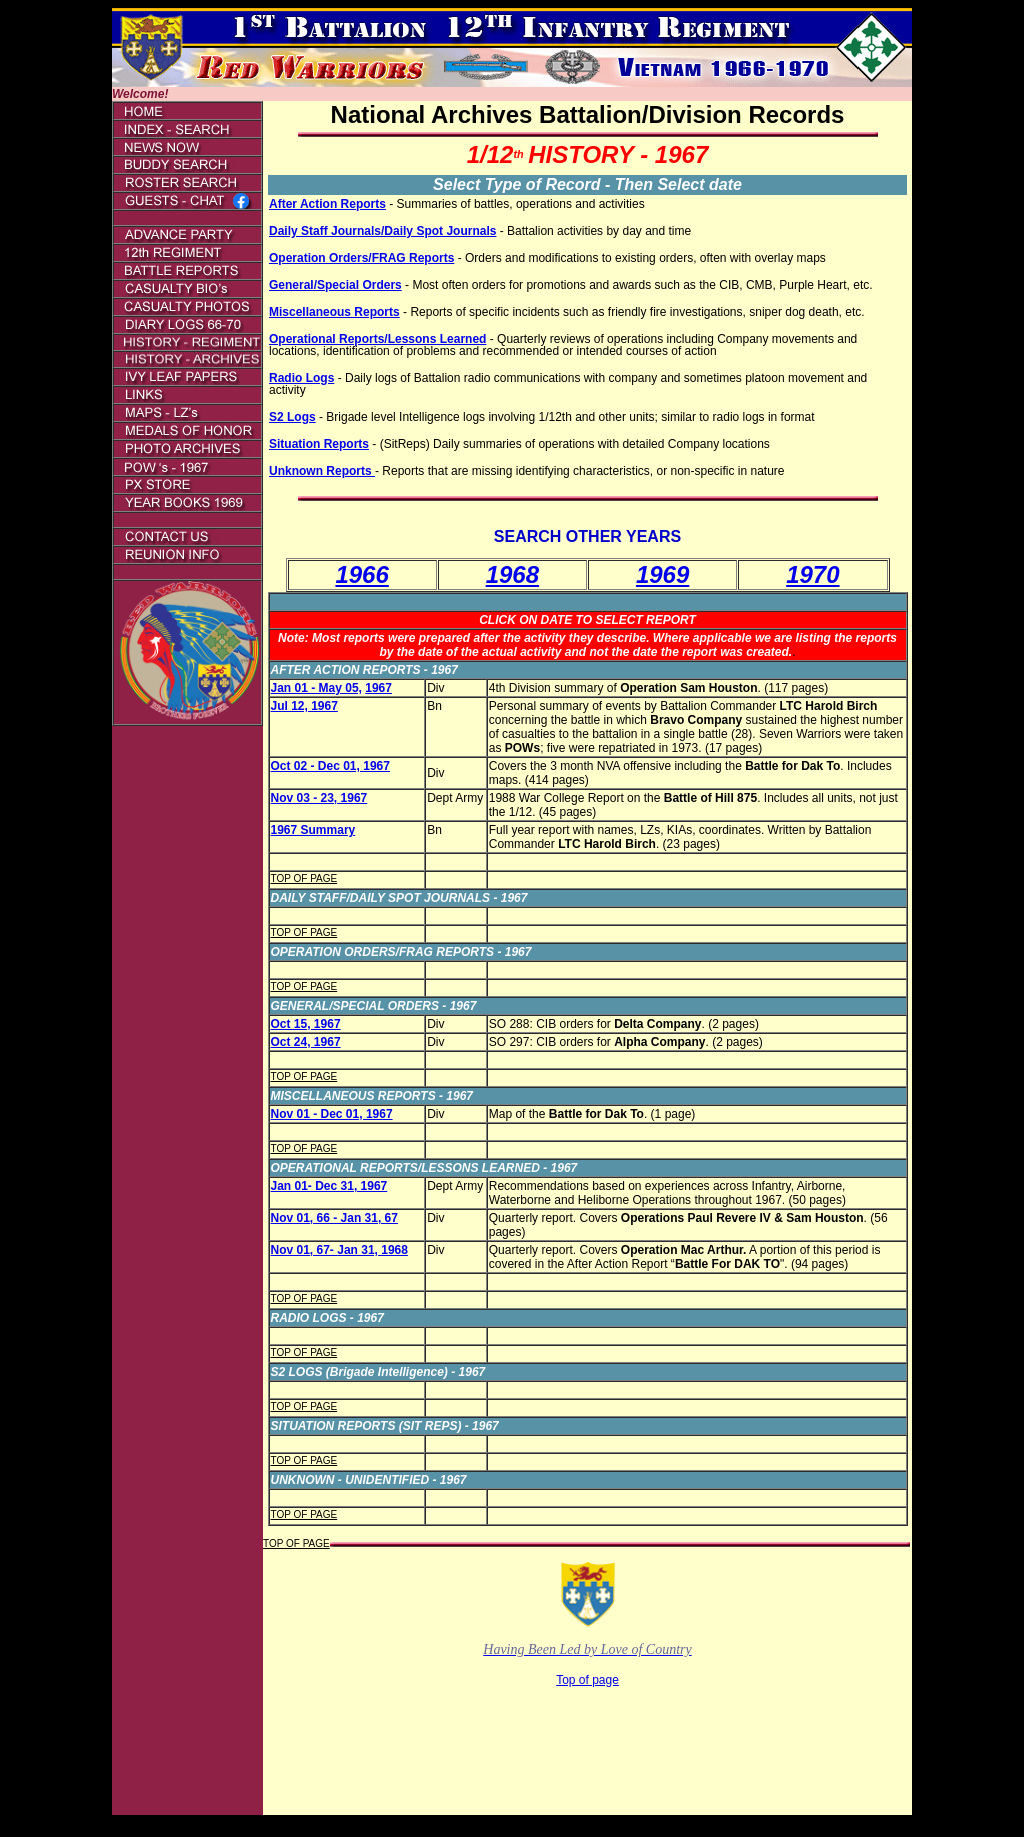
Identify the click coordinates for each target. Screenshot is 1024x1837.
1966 (361, 574)
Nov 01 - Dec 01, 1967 (332, 1114)
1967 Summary (313, 830)
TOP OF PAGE (304, 878)
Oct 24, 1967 (306, 1042)
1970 (812, 574)
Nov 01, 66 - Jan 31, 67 (334, 1218)
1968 (512, 574)
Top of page (587, 1680)
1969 (662, 574)
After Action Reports (327, 204)
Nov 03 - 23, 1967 (319, 798)
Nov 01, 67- (304, 1250)
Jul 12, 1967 (304, 706)
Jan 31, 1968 (372, 1250)
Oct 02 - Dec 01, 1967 (330, 766)
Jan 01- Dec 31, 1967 (329, 1186)
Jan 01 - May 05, (316, 688)
